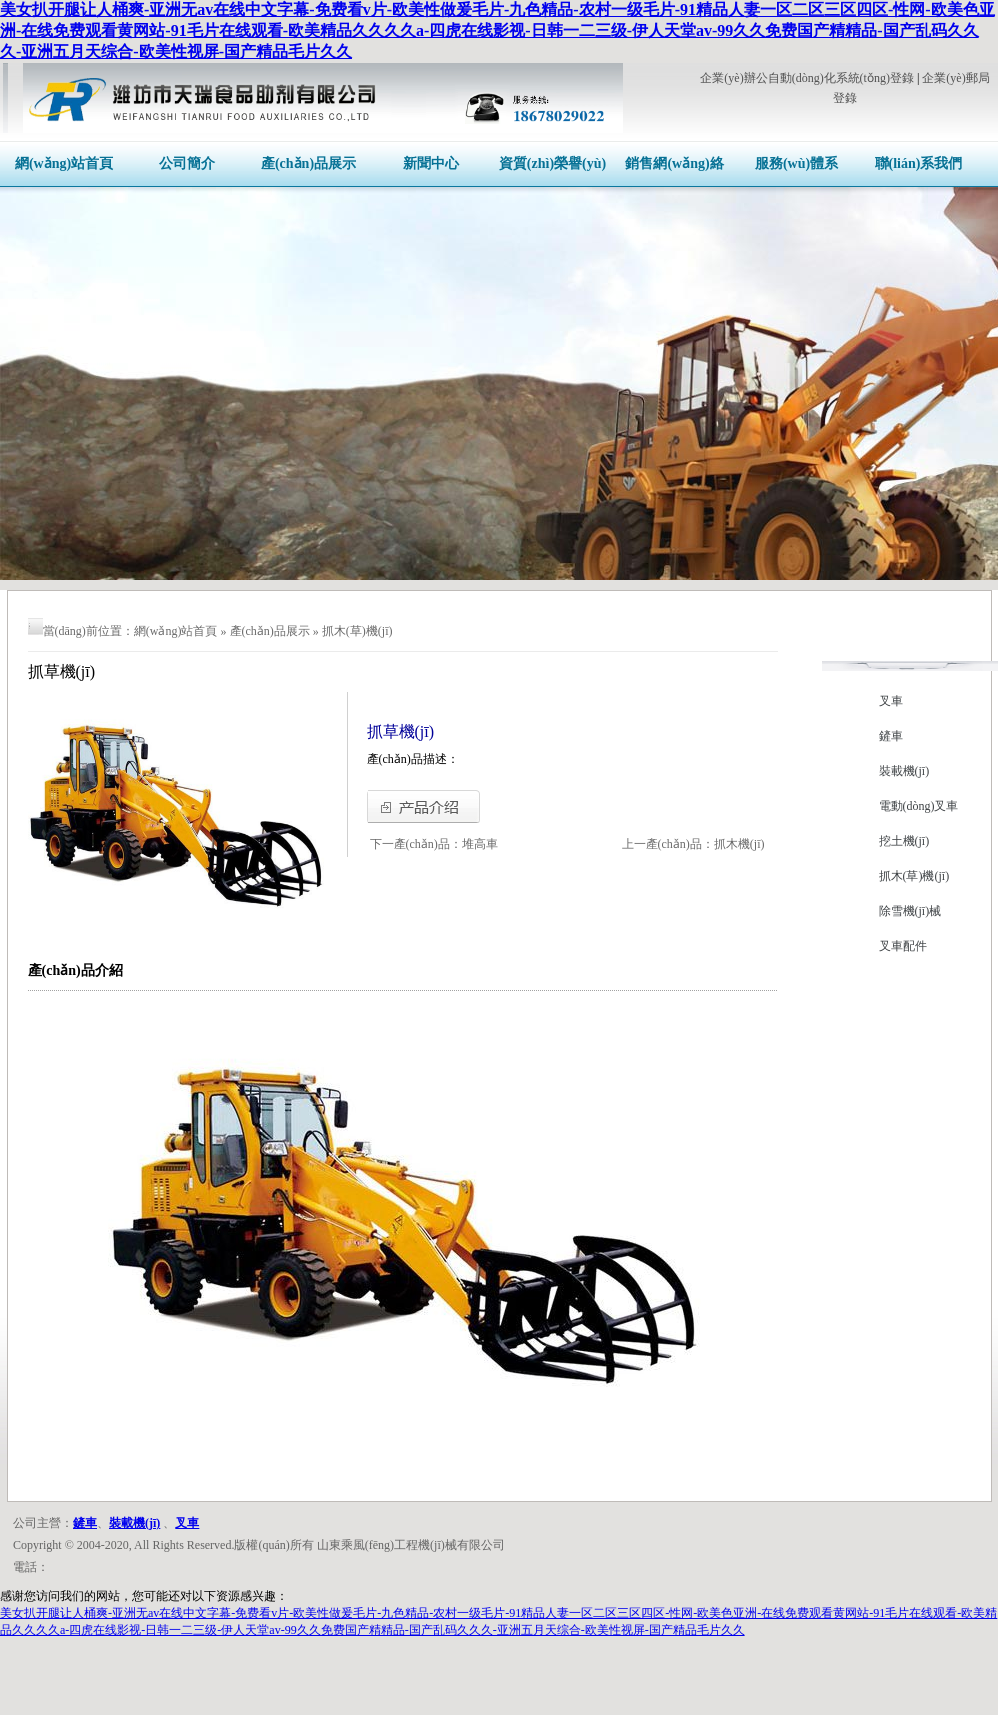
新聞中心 (431, 163)
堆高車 (480, 844)
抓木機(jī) (739, 844)
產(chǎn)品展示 (308, 163)
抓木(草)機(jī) (357, 631)
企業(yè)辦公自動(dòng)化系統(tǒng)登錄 (807, 78)
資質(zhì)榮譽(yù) (552, 163)
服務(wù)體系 (796, 163)
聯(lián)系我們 (919, 163)
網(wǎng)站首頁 (64, 163)
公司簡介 (187, 163)
